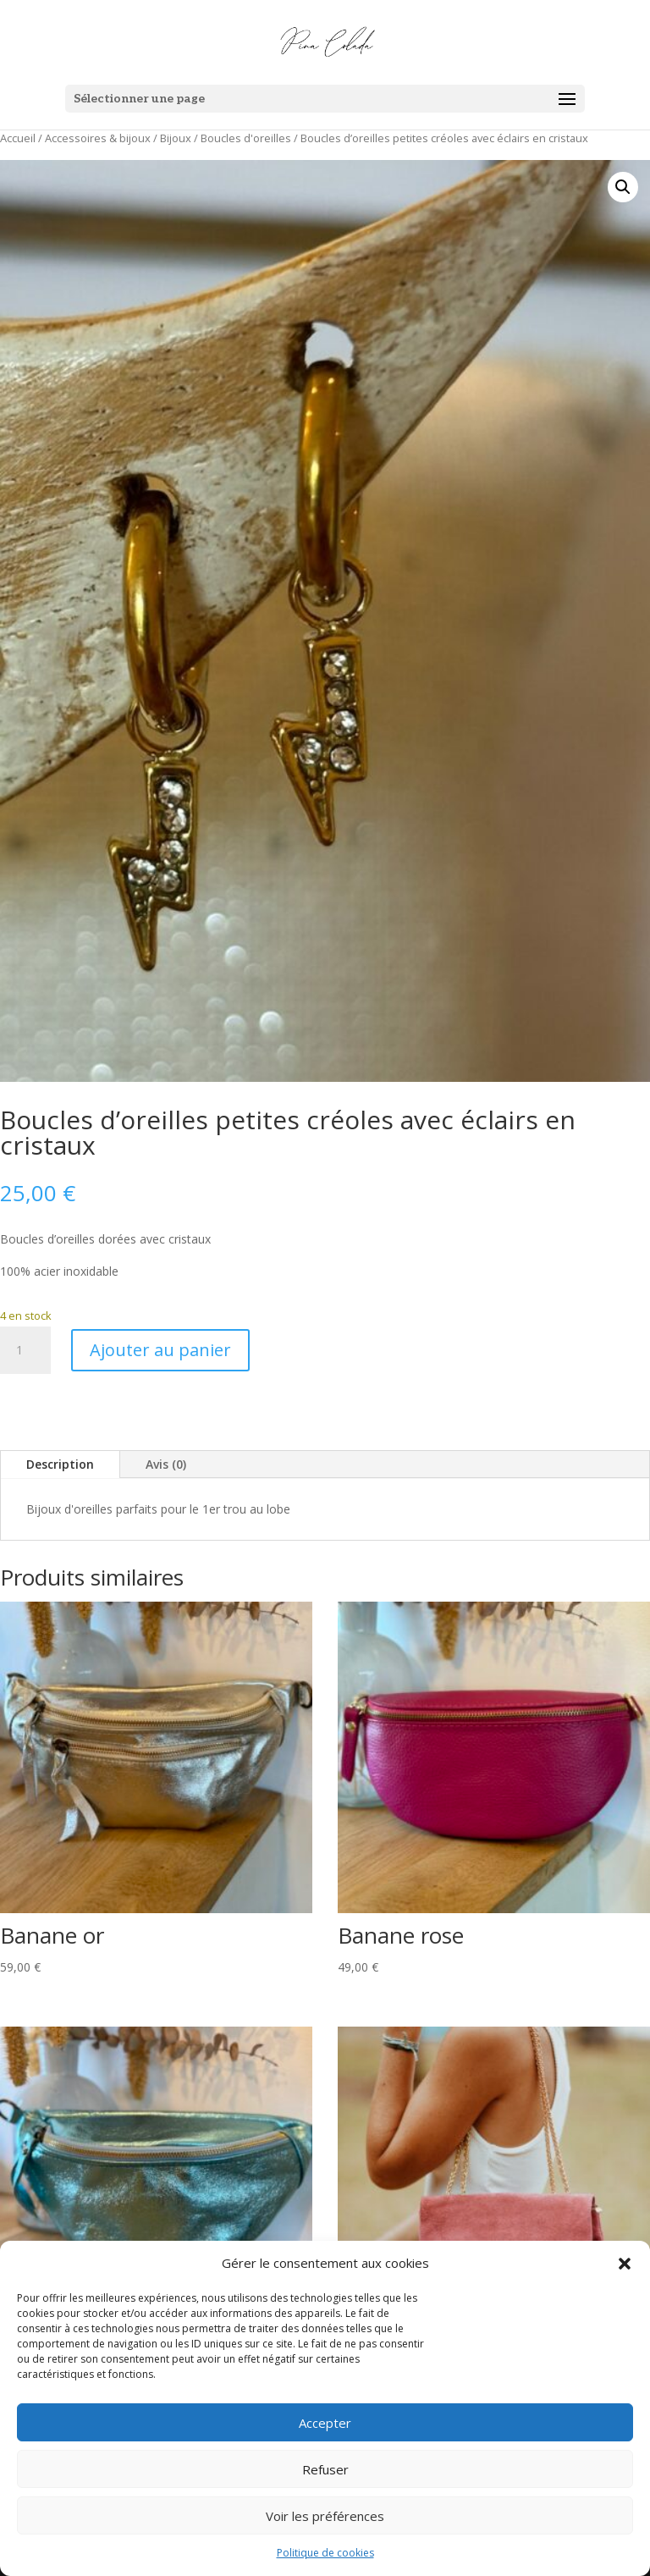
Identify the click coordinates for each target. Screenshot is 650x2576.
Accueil (18, 138)
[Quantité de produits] (25, 1350)
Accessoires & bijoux (98, 138)
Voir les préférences (325, 2515)
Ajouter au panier (160, 1349)
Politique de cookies (325, 2553)
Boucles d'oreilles (246, 138)
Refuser (325, 2469)
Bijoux (175, 138)
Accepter (325, 2422)
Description (60, 1464)
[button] (624, 2263)
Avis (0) (166, 1464)
